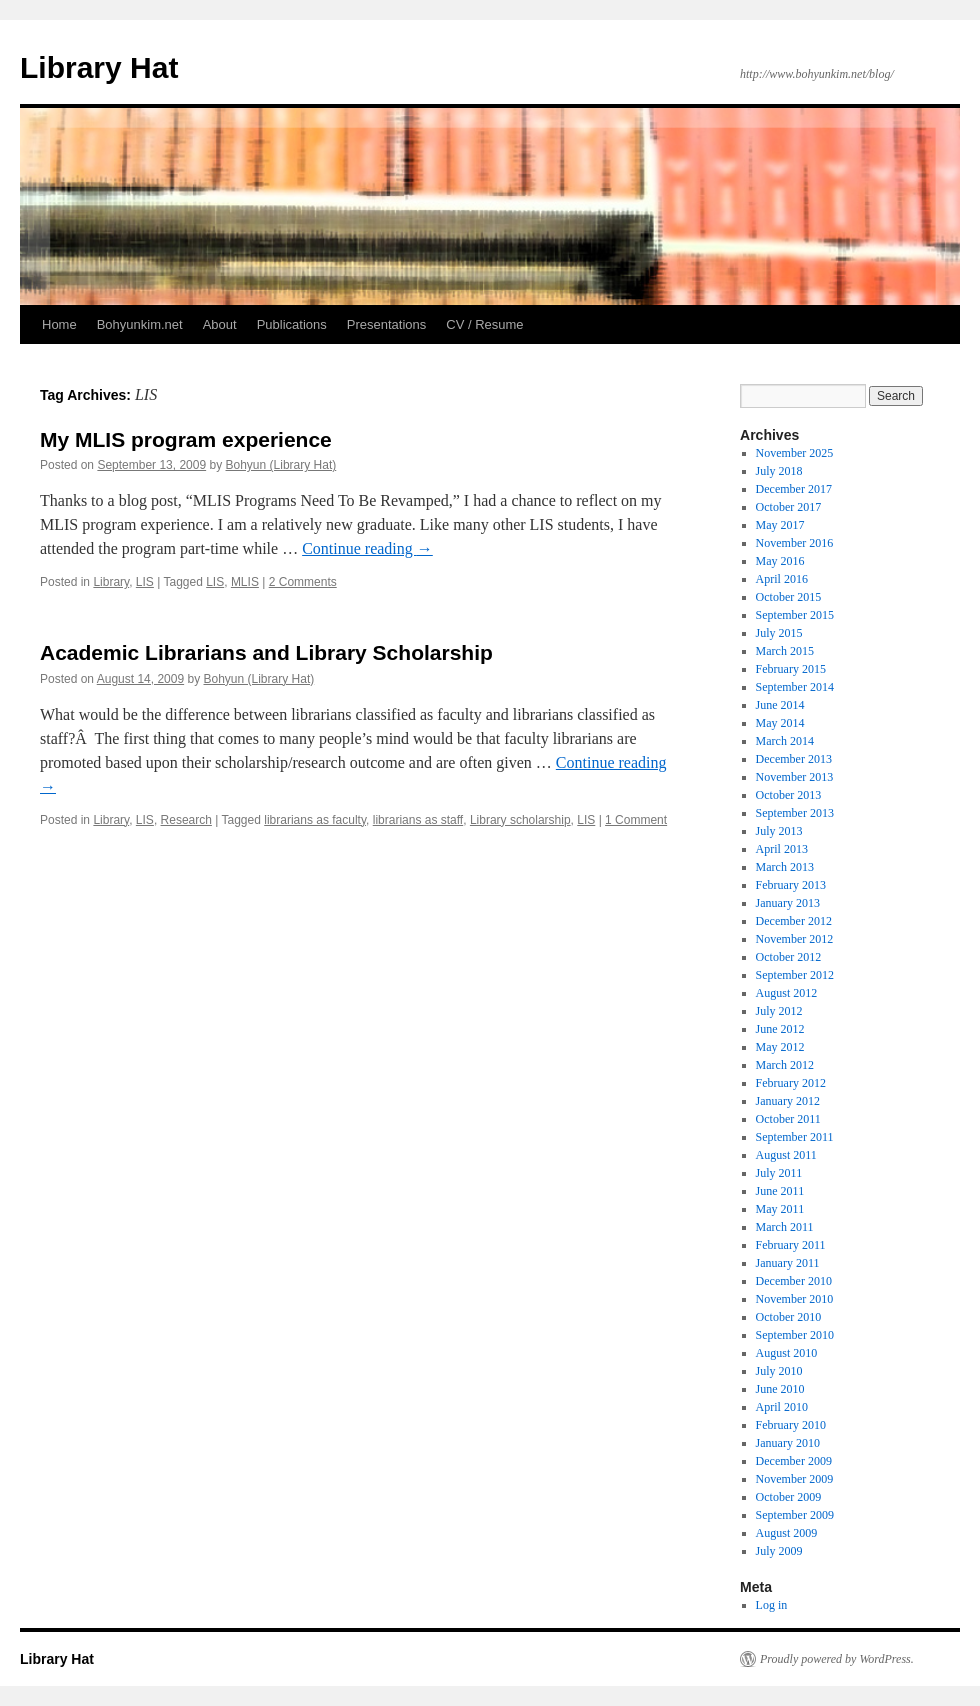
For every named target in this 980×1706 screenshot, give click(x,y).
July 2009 (779, 1551)
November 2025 (795, 453)
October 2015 (789, 597)
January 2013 (788, 903)
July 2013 (779, 831)
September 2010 (795, 1335)
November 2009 (795, 1479)
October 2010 (789, 1317)
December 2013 (794, 759)
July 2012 (779, 1011)
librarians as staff (418, 820)
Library (111, 582)
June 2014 (780, 705)
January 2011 (788, 1263)
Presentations (387, 324)
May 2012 (780, 1047)
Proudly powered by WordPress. (837, 1659)
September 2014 (795, 687)
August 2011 (786, 1155)
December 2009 (794, 1461)
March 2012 (785, 1065)
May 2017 (780, 525)
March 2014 (785, 741)
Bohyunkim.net (140, 324)
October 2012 (789, 957)
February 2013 (791, 885)
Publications (292, 324)
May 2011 (780, 1209)
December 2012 (794, 921)
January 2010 (788, 1443)
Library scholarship (520, 820)
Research (186, 820)
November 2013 (795, 777)
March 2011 (785, 1227)
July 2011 (779, 1173)
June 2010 (780, 1389)
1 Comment (636, 820)
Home (59, 324)
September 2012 (795, 975)
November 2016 (795, 543)
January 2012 (788, 1101)
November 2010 (795, 1299)
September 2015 (795, 615)
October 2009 (789, 1497)
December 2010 (794, 1281)
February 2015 (791, 669)
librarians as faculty (315, 820)
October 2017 (789, 507)
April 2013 (782, 849)
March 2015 (785, 651)
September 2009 (795, 1515)
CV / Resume (484, 324)
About (220, 324)
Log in (772, 1605)
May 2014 (780, 723)
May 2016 (780, 561)
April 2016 (782, 579)
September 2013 (795, 813)
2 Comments (303, 582)
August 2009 (787, 1533)
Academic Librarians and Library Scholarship (266, 652)
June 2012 (780, 1029)
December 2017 (794, 489)
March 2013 (785, 867)
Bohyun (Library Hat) (281, 465)
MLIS (245, 582)
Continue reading (367, 548)
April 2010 (782, 1407)
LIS (145, 582)
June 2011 (780, 1191)
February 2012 (791, 1083)
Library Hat (99, 67)
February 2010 (791, 1425)
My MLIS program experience (186, 439)
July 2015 (779, 633)
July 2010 (779, 1371)
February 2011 (791, 1245)
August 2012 (787, 993)
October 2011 (788, 1119)
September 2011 (795, 1137)
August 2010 (787, 1353)
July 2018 (779, 471)
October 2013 (789, 795)
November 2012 (795, 939)
